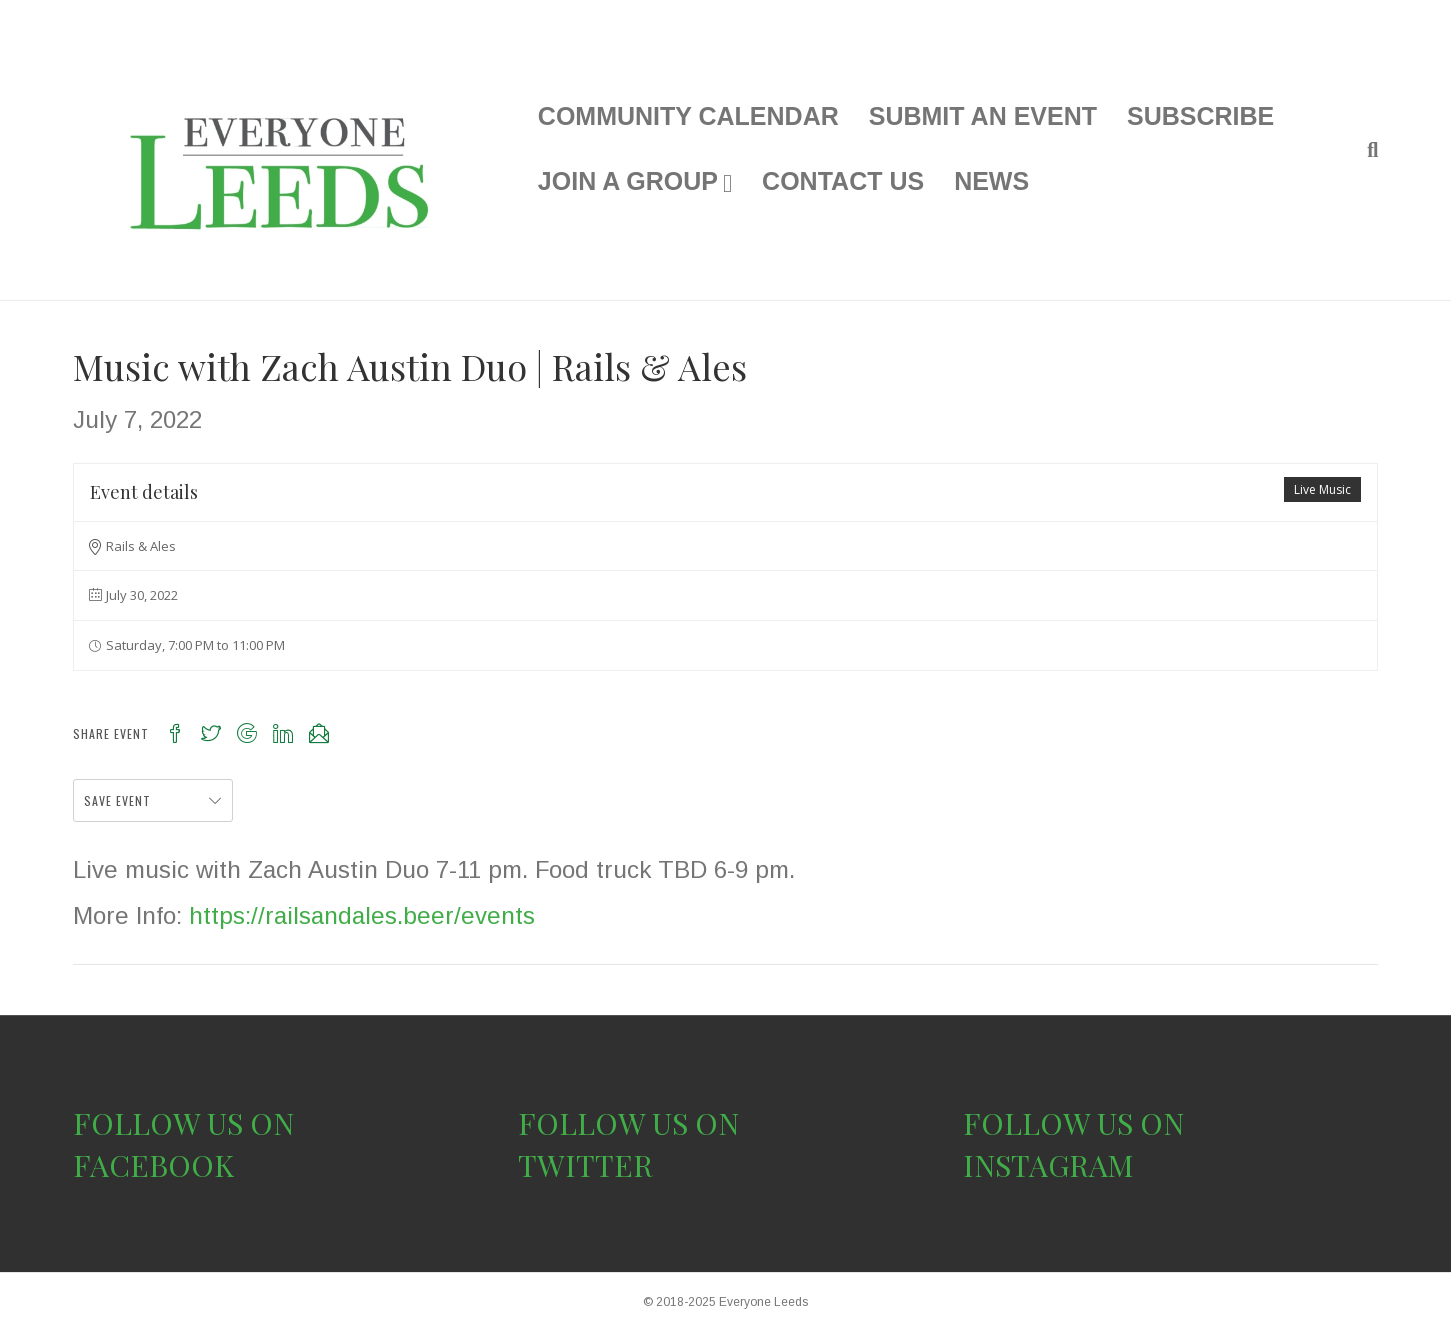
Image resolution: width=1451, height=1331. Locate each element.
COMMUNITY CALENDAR (688, 116)
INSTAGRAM (1048, 1165)
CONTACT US (843, 181)
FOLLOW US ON (183, 1123)
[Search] (1365, 150)
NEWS (991, 181)
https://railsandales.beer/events (362, 915)
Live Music (1322, 489)
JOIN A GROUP (628, 181)
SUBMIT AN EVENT (983, 116)
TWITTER (585, 1165)
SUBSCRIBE (1200, 116)
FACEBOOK (153, 1165)
